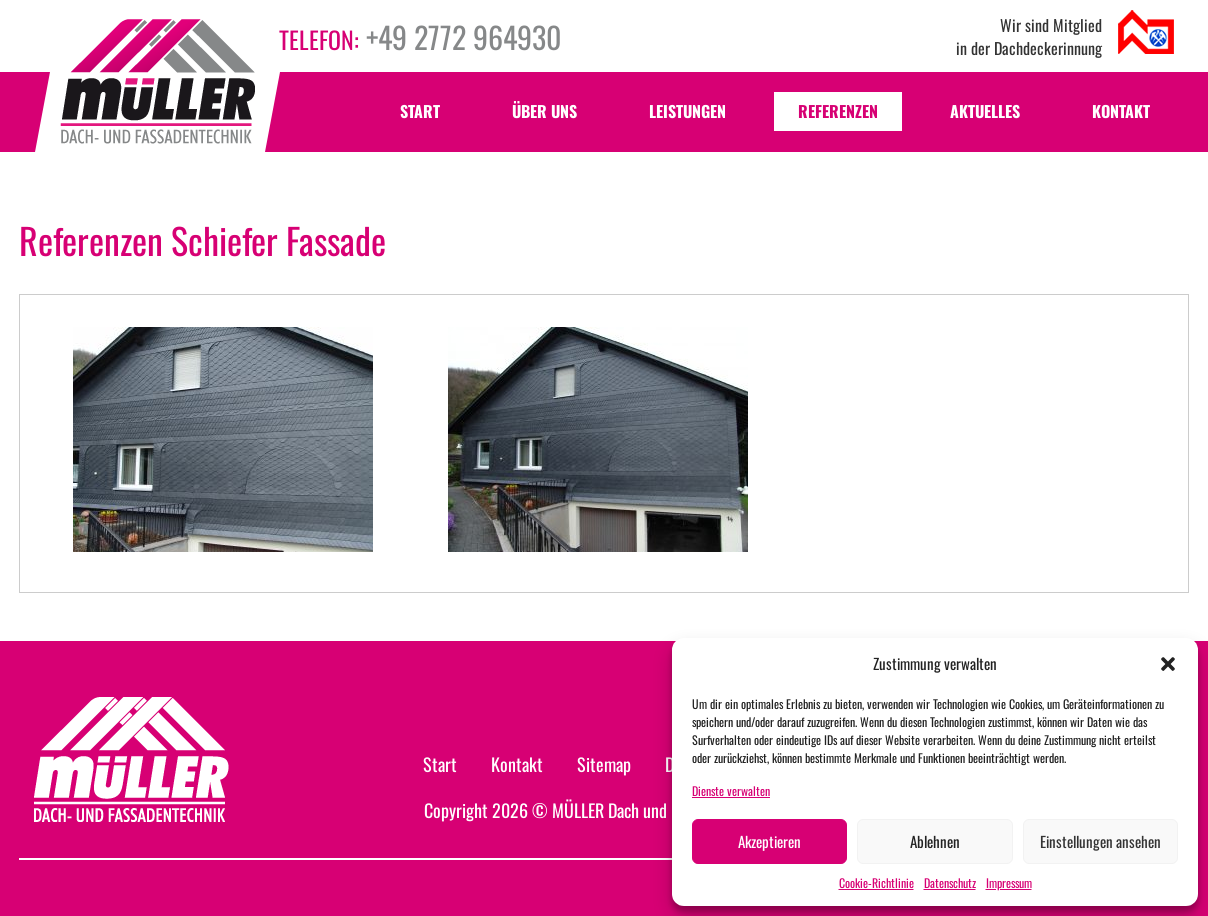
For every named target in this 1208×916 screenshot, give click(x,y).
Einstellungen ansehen (1100, 841)
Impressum (1009, 882)
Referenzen (838, 111)
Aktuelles (985, 111)
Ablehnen (935, 841)
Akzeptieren (769, 841)
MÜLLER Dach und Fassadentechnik (665, 810)
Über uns (544, 111)
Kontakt (1121, 111)
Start (420, 111)
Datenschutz (950, 882)
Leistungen (687, 111)
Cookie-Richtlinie (876, 882)
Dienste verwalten (731, 790)
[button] (1168, 664)
